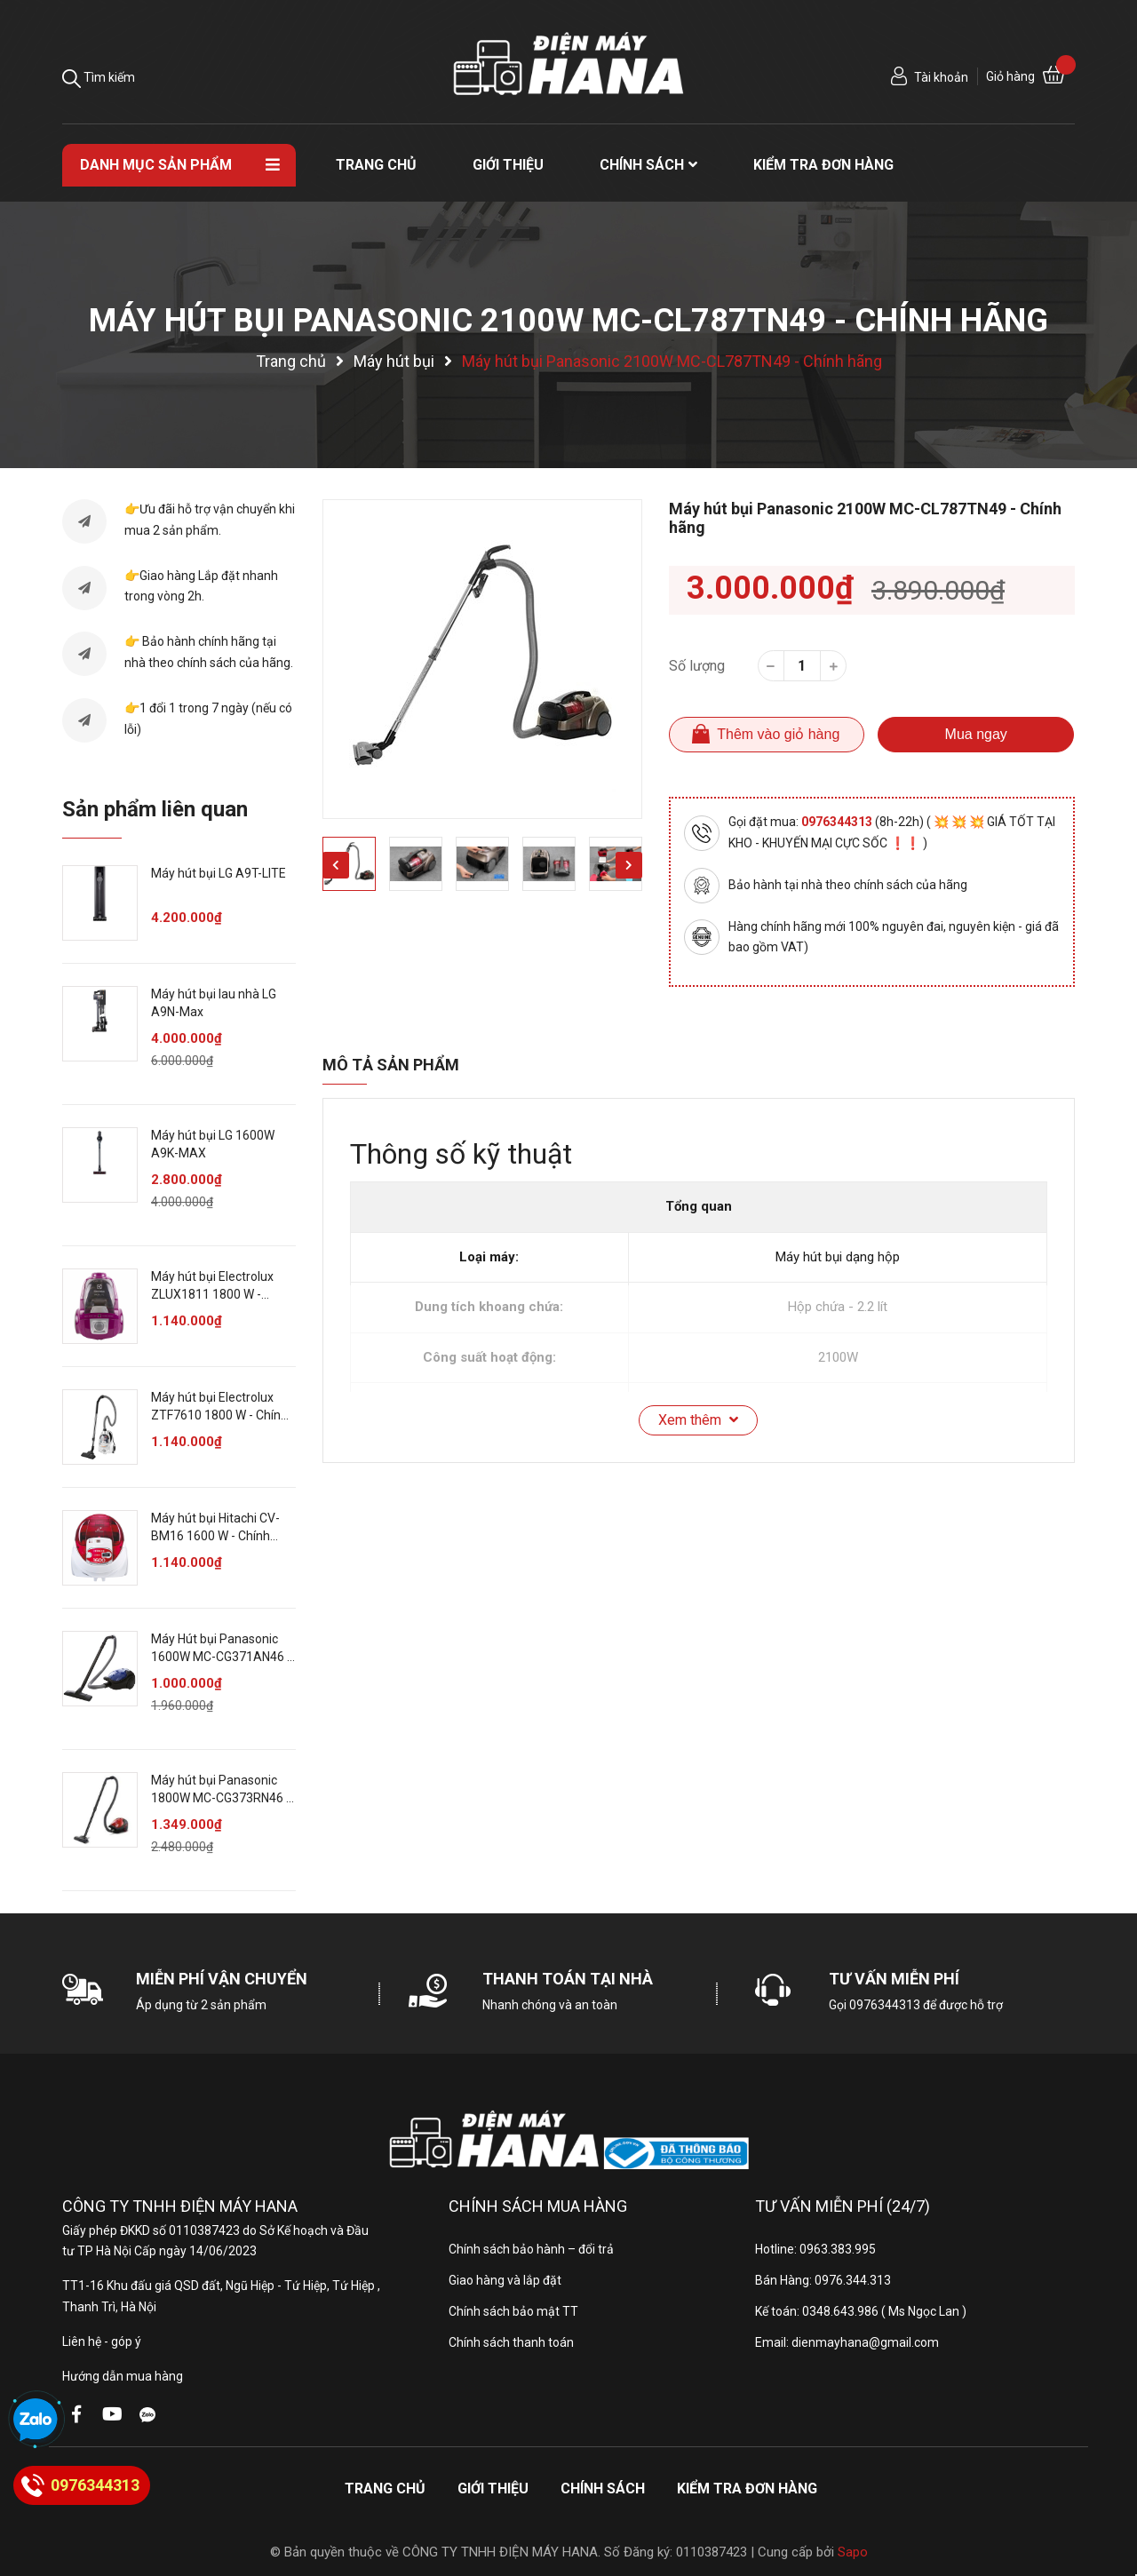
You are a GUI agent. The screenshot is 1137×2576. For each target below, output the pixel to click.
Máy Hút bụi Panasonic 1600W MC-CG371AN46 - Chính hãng (221, 1656)
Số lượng (697, 665)
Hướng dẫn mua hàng (122, 2376)
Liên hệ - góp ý (101, 2341)
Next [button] (629, 865)
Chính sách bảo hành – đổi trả (531, 2249)
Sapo (853, 2552)
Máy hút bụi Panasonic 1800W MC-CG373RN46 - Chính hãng (220, 1797)
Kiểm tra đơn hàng (747, 2488)
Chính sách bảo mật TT (513, 2311)
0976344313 (838, 822)
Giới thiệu (493, 2488)
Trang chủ (385, 2488)
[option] (482, 659)
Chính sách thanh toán (511, 2342)
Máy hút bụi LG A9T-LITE (218, 873)
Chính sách (603, 2488)
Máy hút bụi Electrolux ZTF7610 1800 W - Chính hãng (219, 1414)
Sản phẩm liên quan (155, 809)
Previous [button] (335, 865)
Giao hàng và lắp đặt (505, 2280)
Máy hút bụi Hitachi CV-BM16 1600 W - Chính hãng (215, 1535)
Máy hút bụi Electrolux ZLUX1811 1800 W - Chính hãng (212, 1293)
